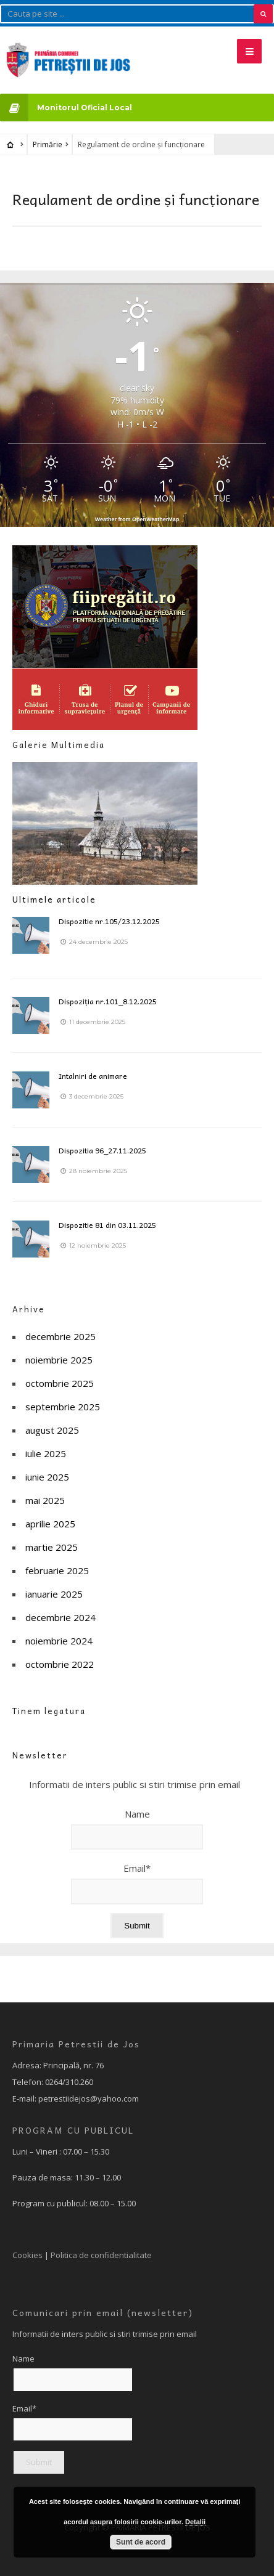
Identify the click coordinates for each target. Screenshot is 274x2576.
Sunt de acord (140, 2542)
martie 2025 (51, 1547)
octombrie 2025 (59, 1383)
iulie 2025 (45, 1453)
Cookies (27, 2255)
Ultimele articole (54, 899)
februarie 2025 (57, 1570)
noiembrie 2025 (59, 1360)
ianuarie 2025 (54, 1594)
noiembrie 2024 (59, 1641)
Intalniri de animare (93, 1076)
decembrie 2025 (60, 1336)
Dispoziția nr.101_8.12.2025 (108, 1001)
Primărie (47, 144)
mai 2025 (45, 1500)
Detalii (195, 2521)
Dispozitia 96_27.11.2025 (102, 1150)
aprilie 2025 (50, 1524)
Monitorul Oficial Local (66, 107)
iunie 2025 (47, 1477)
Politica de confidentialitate (101, 2255)
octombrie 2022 (59, 1664)
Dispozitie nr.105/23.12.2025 (109, 921)
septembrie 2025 (62, 1406)
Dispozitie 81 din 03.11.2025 (107, 1225)
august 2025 (52, 1430)
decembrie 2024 (60, 1617)
